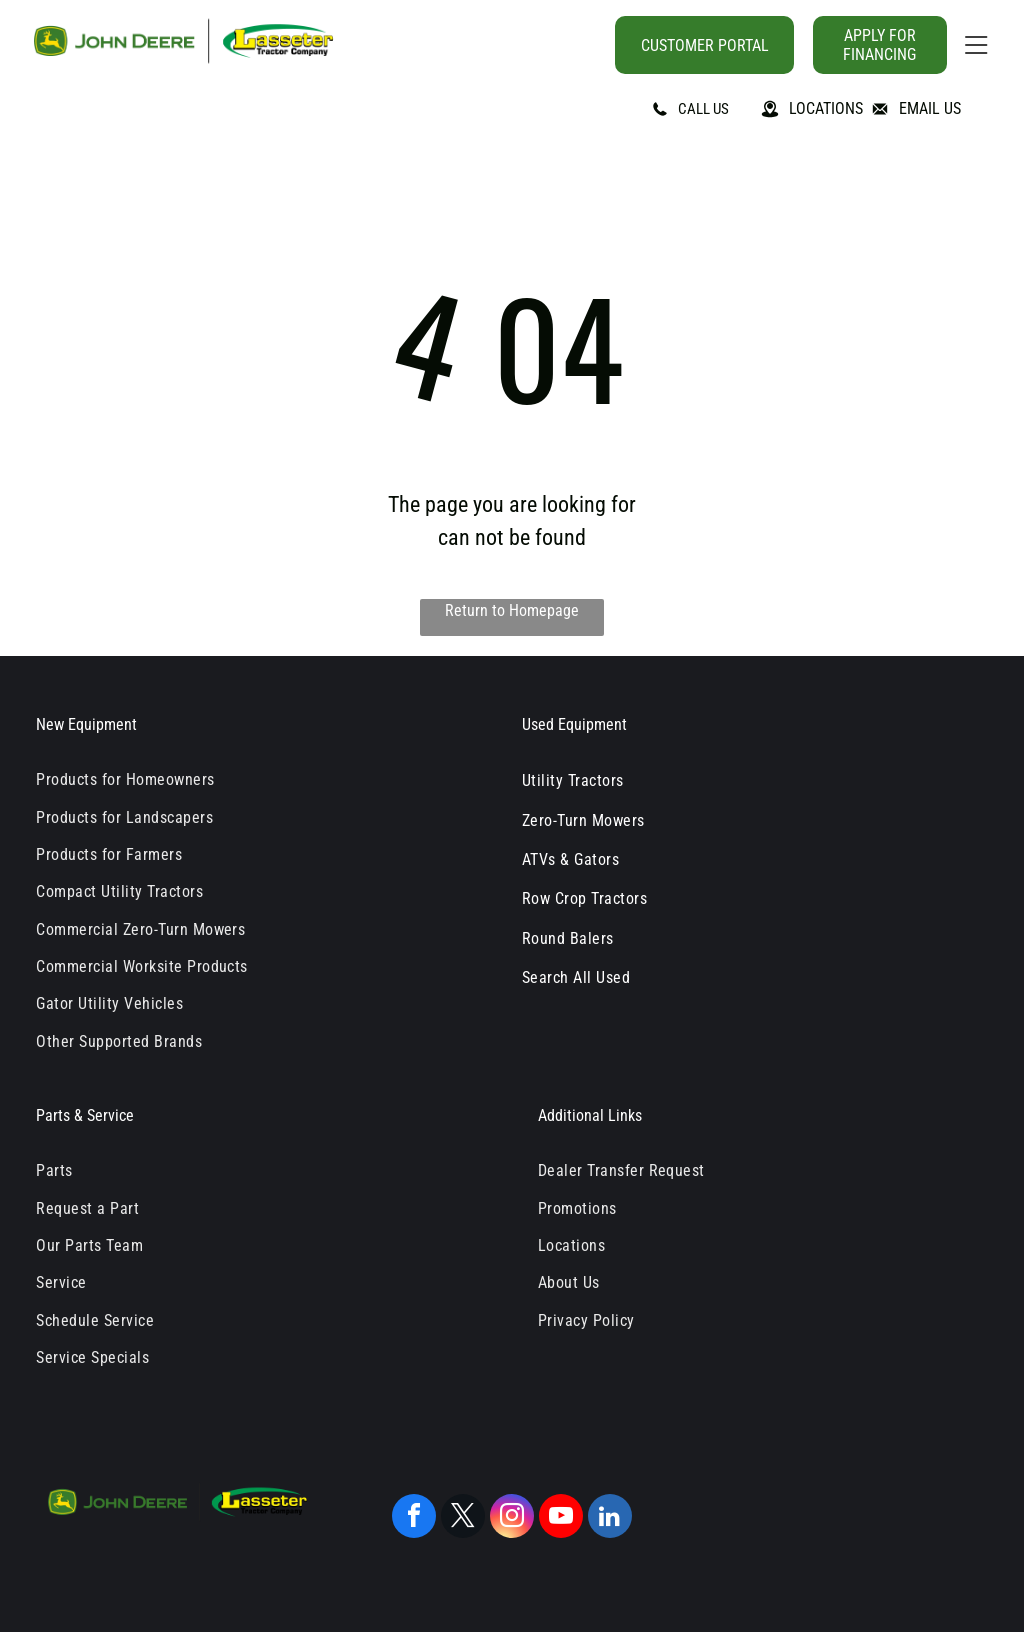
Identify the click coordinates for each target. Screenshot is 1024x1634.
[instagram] (512, 1518)
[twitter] (463, 1518)
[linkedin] (610, 1518)
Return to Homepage (512, 610)
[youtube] (561, 1518)
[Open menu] (976, 45)
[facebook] (414, 1518)
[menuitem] (261, 779)
